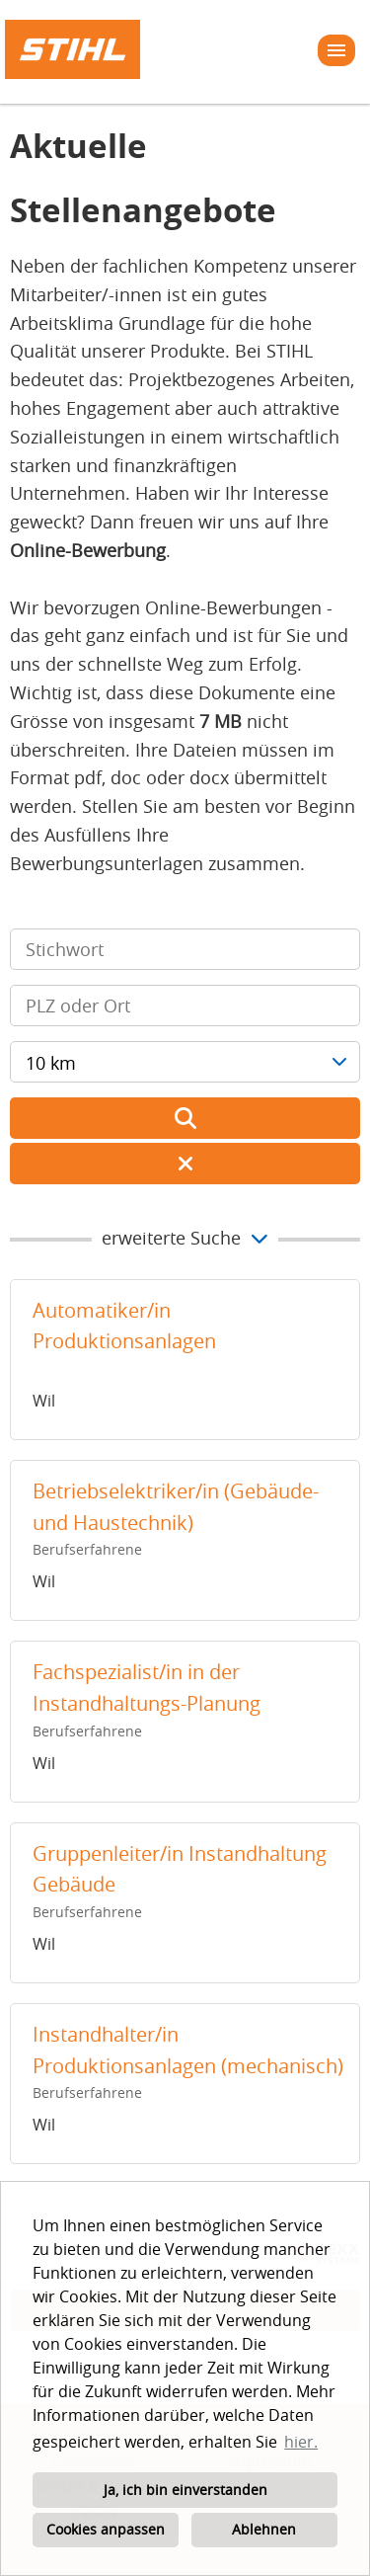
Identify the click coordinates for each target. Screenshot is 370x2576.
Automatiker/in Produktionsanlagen (124, 1326)
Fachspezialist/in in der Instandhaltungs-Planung (146, 1687)
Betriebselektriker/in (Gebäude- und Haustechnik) (176, 1507)
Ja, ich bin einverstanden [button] (185, 2489)
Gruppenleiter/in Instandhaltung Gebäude (180, 1869)
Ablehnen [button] (264, 2529)
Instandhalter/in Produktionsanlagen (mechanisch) (188, 2050)
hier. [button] (301, 2442)
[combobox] (185, 1062)
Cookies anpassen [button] (105, 2529)
